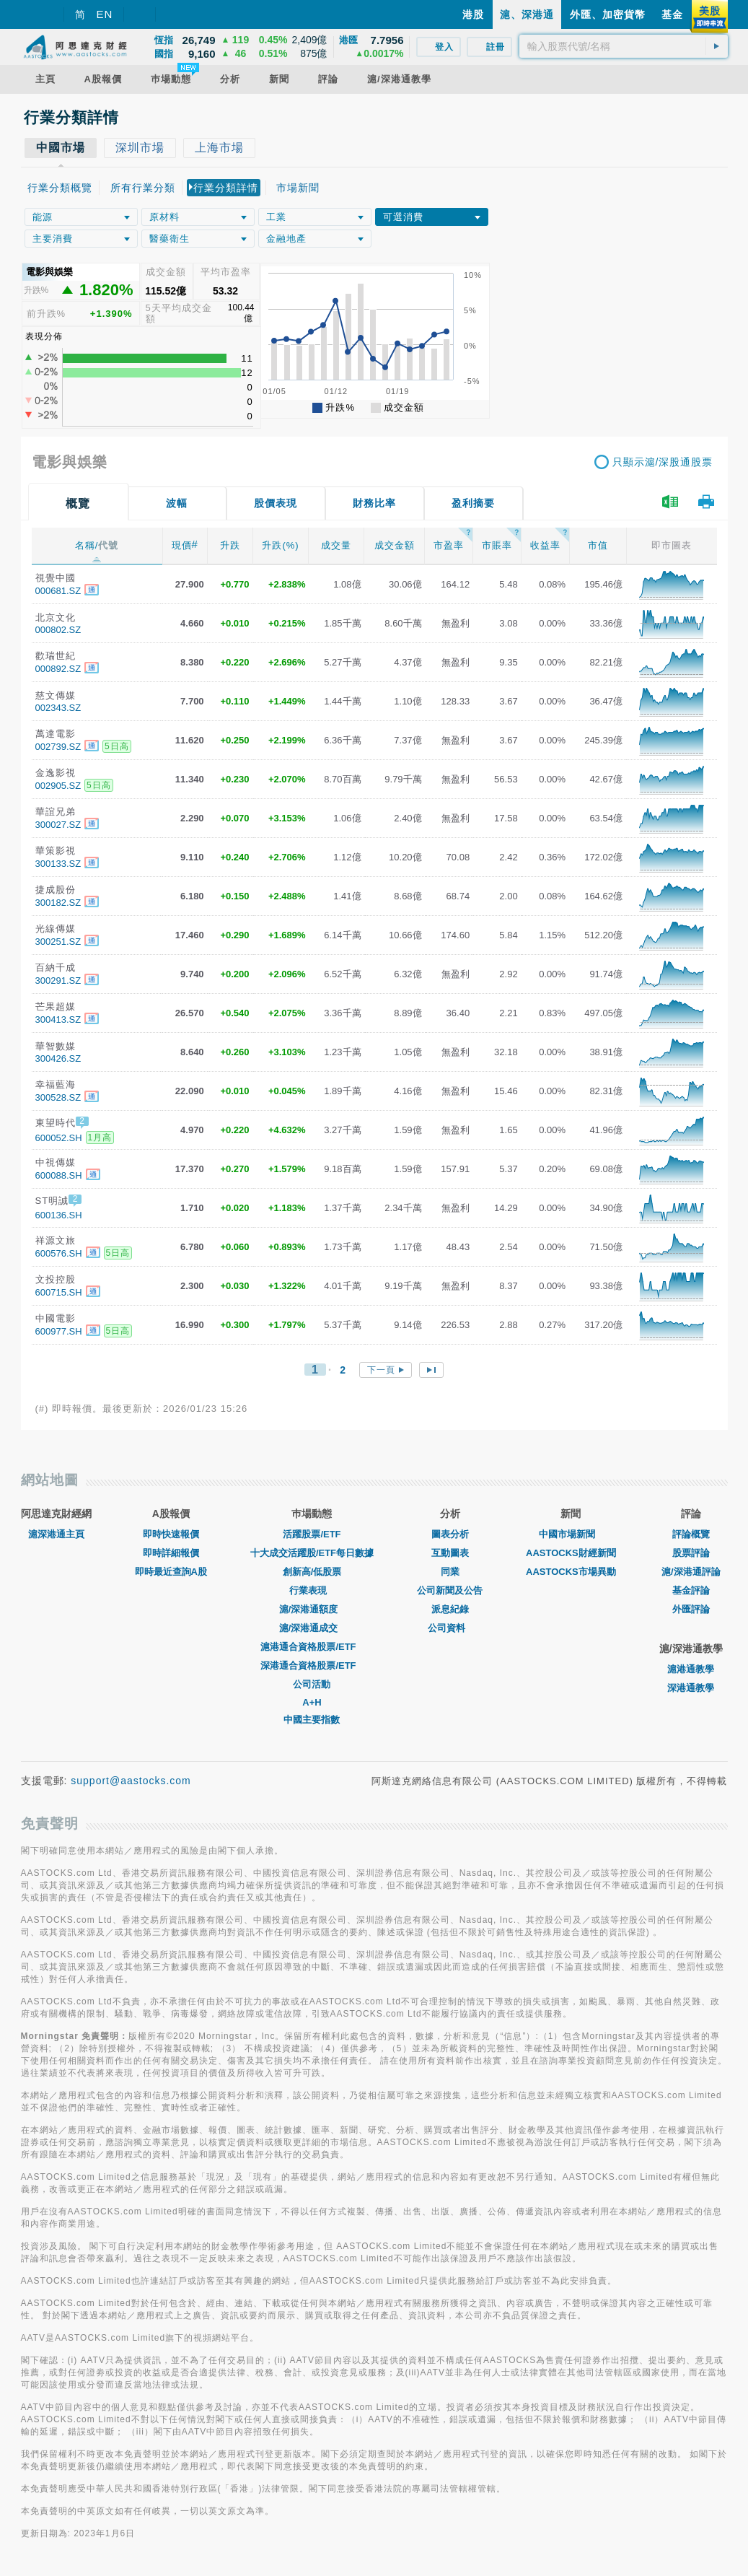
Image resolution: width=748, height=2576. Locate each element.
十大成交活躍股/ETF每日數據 (312, 1552)
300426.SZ (58, 1058)
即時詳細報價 (171, 1552)
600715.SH (58, 1292)
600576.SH (58, 1253)
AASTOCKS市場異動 (571, 1571)
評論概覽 (691, 1534)
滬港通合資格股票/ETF (311, 1646)
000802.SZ (58, 629)
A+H (311, 1702)
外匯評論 (691, 1609)
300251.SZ (58, 941)
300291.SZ (58, 980)
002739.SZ (58, 746)
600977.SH (58, 1331)
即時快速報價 (171, 1534)
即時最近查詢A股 (171, 1571)
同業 (450, 1571)
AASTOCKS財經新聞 (571, 1552)
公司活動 (311, 1684)
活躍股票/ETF (311, 1534)
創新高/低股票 (312, 1571)
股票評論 (691, 1552)
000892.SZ (58, 668)
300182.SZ (58, 902)
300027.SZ (58, 824)
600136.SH (58, 1215)
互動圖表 (450, 1552)
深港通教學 (690, 1687)
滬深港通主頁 (56, 1534)
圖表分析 (450, 1534)
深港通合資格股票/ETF (311, 1665)
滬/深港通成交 (312, 1628)
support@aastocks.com (131, 1780)
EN (105, 14)
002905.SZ (58, 785)
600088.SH (58, 1175)
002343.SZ (58, 707)
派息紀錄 (450, 1609)
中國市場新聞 (570, 1534)
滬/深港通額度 (312, 1609)
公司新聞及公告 (450, 1590)
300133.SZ (58, 863)
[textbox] (623, 46)
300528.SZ (58, 1097)
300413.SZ (58, 1019)
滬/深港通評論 (691, 1571)
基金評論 (691, 1590)
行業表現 (311, 1590)
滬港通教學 (690, 1669)
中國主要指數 (311, 1719)
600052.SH (58, 1137)
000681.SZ (58, 590)
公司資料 (450, 1628)
